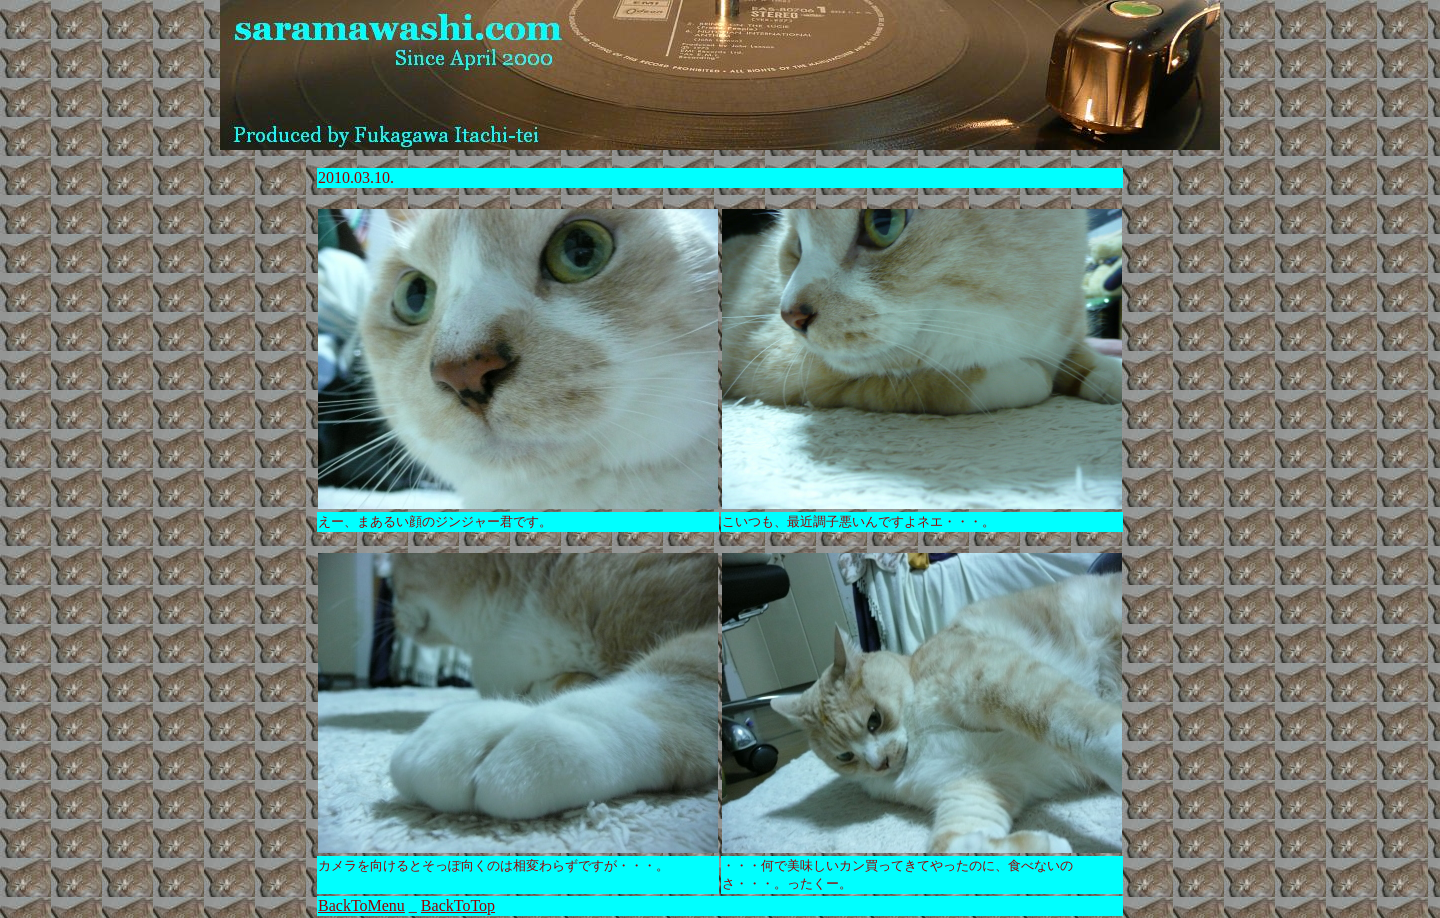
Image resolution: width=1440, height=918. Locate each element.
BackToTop (458, 905)
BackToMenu (361, 905)
